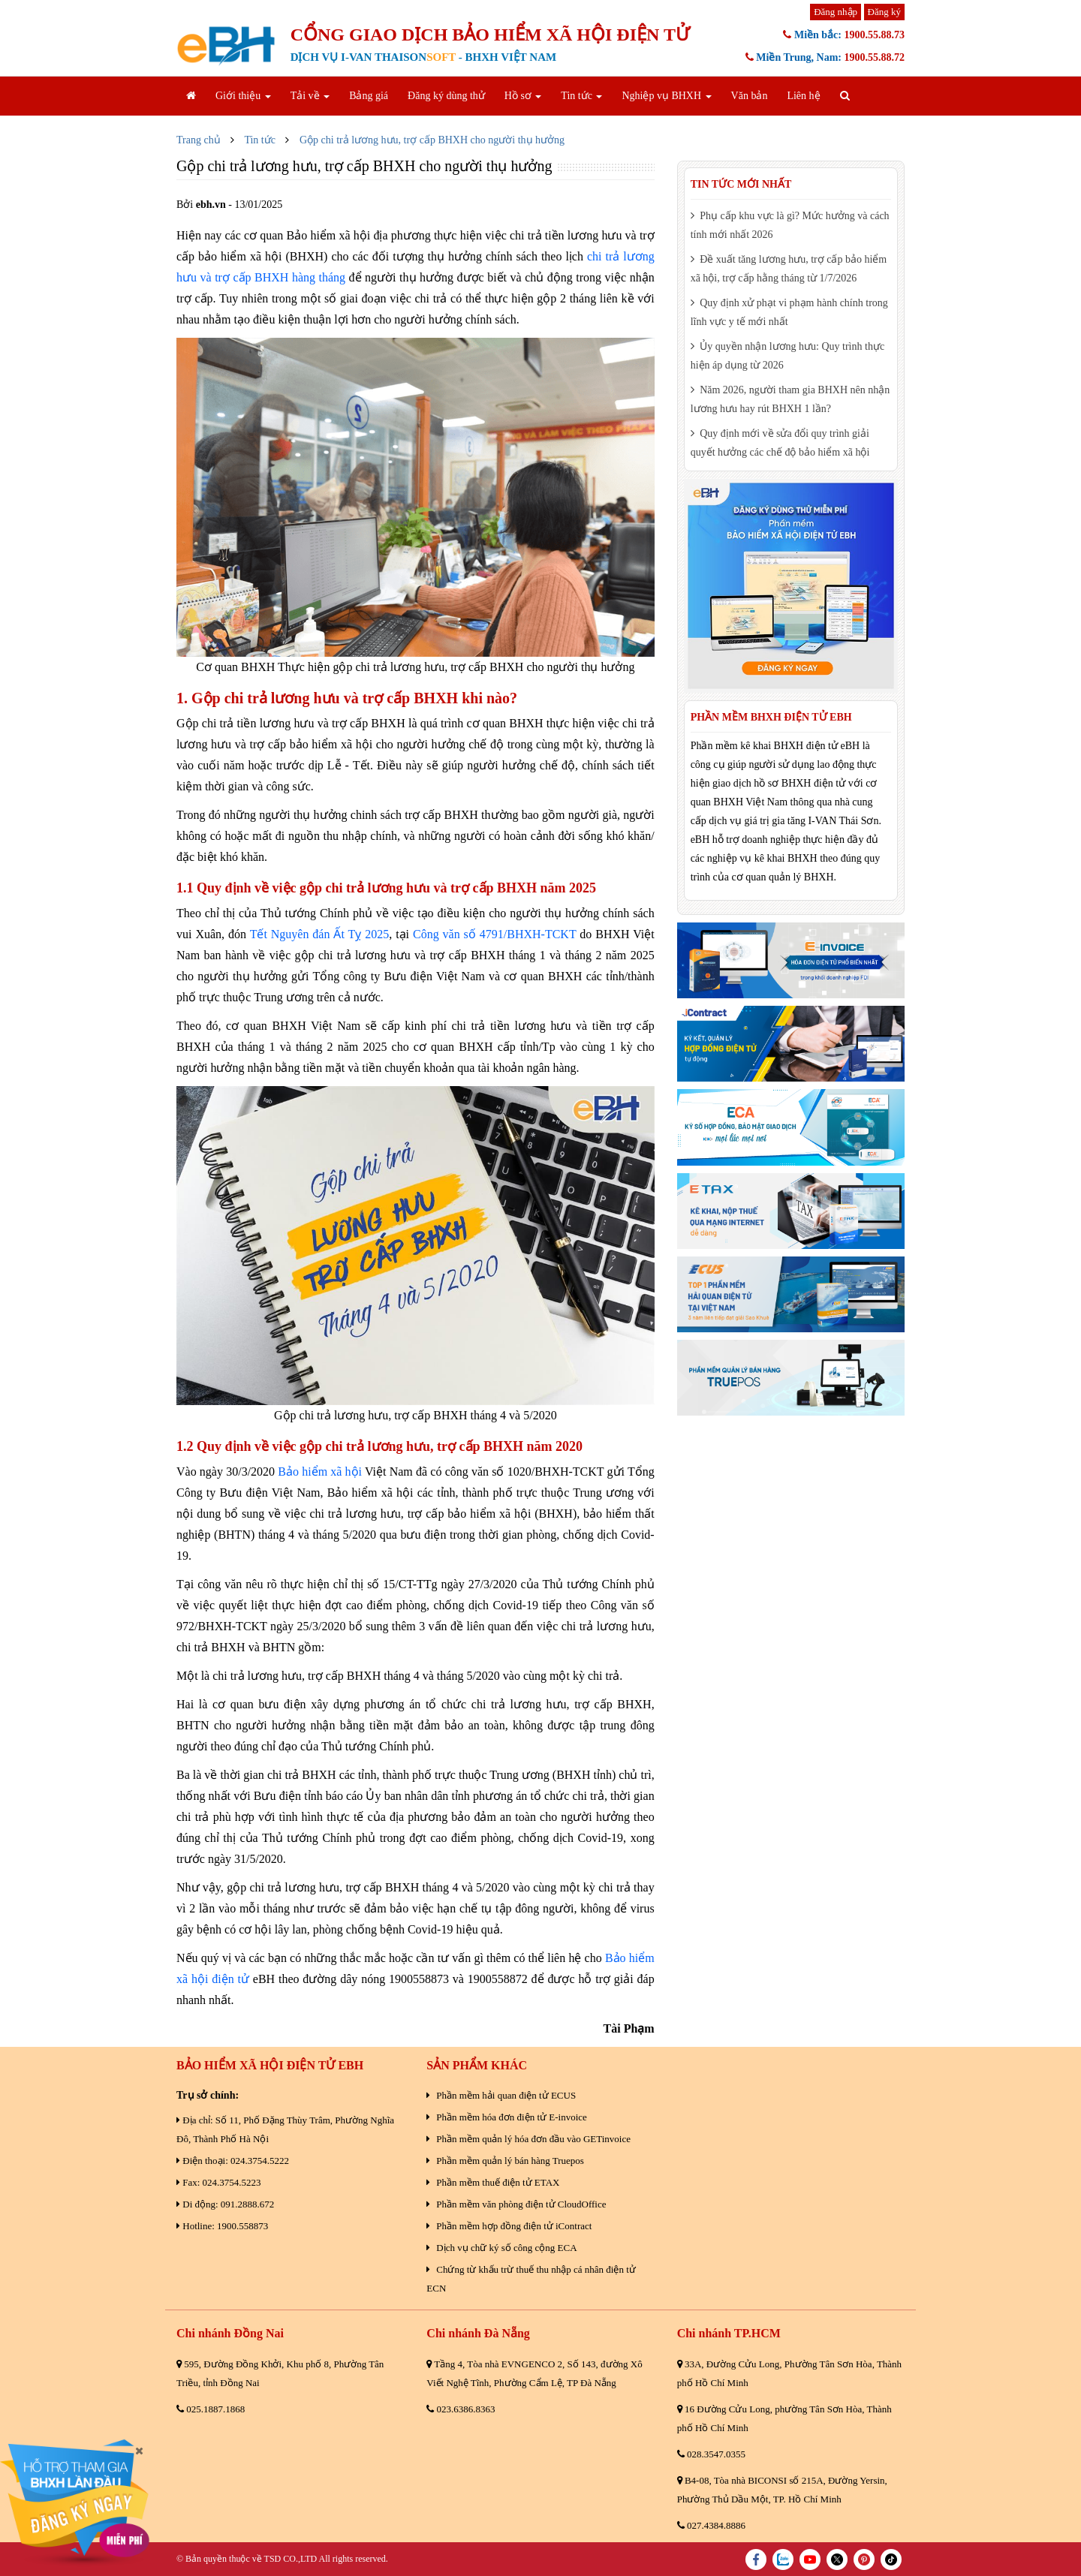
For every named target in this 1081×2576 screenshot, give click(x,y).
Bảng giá (368, 95)
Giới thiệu (243, 95)
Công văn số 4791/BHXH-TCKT (494, 934)
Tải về (310, 95)
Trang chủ (198, 140)
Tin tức (581, 95)
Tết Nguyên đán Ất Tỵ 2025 (320, 934)
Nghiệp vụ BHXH (666, 95)
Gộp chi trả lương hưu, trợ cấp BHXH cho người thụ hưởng (432, 140)
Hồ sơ (523, 95)
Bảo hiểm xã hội (320, 1471)
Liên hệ (803, 95)
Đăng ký (884, 11)
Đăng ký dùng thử (446, 95)
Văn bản (749, 95)
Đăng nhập (835, 11)
